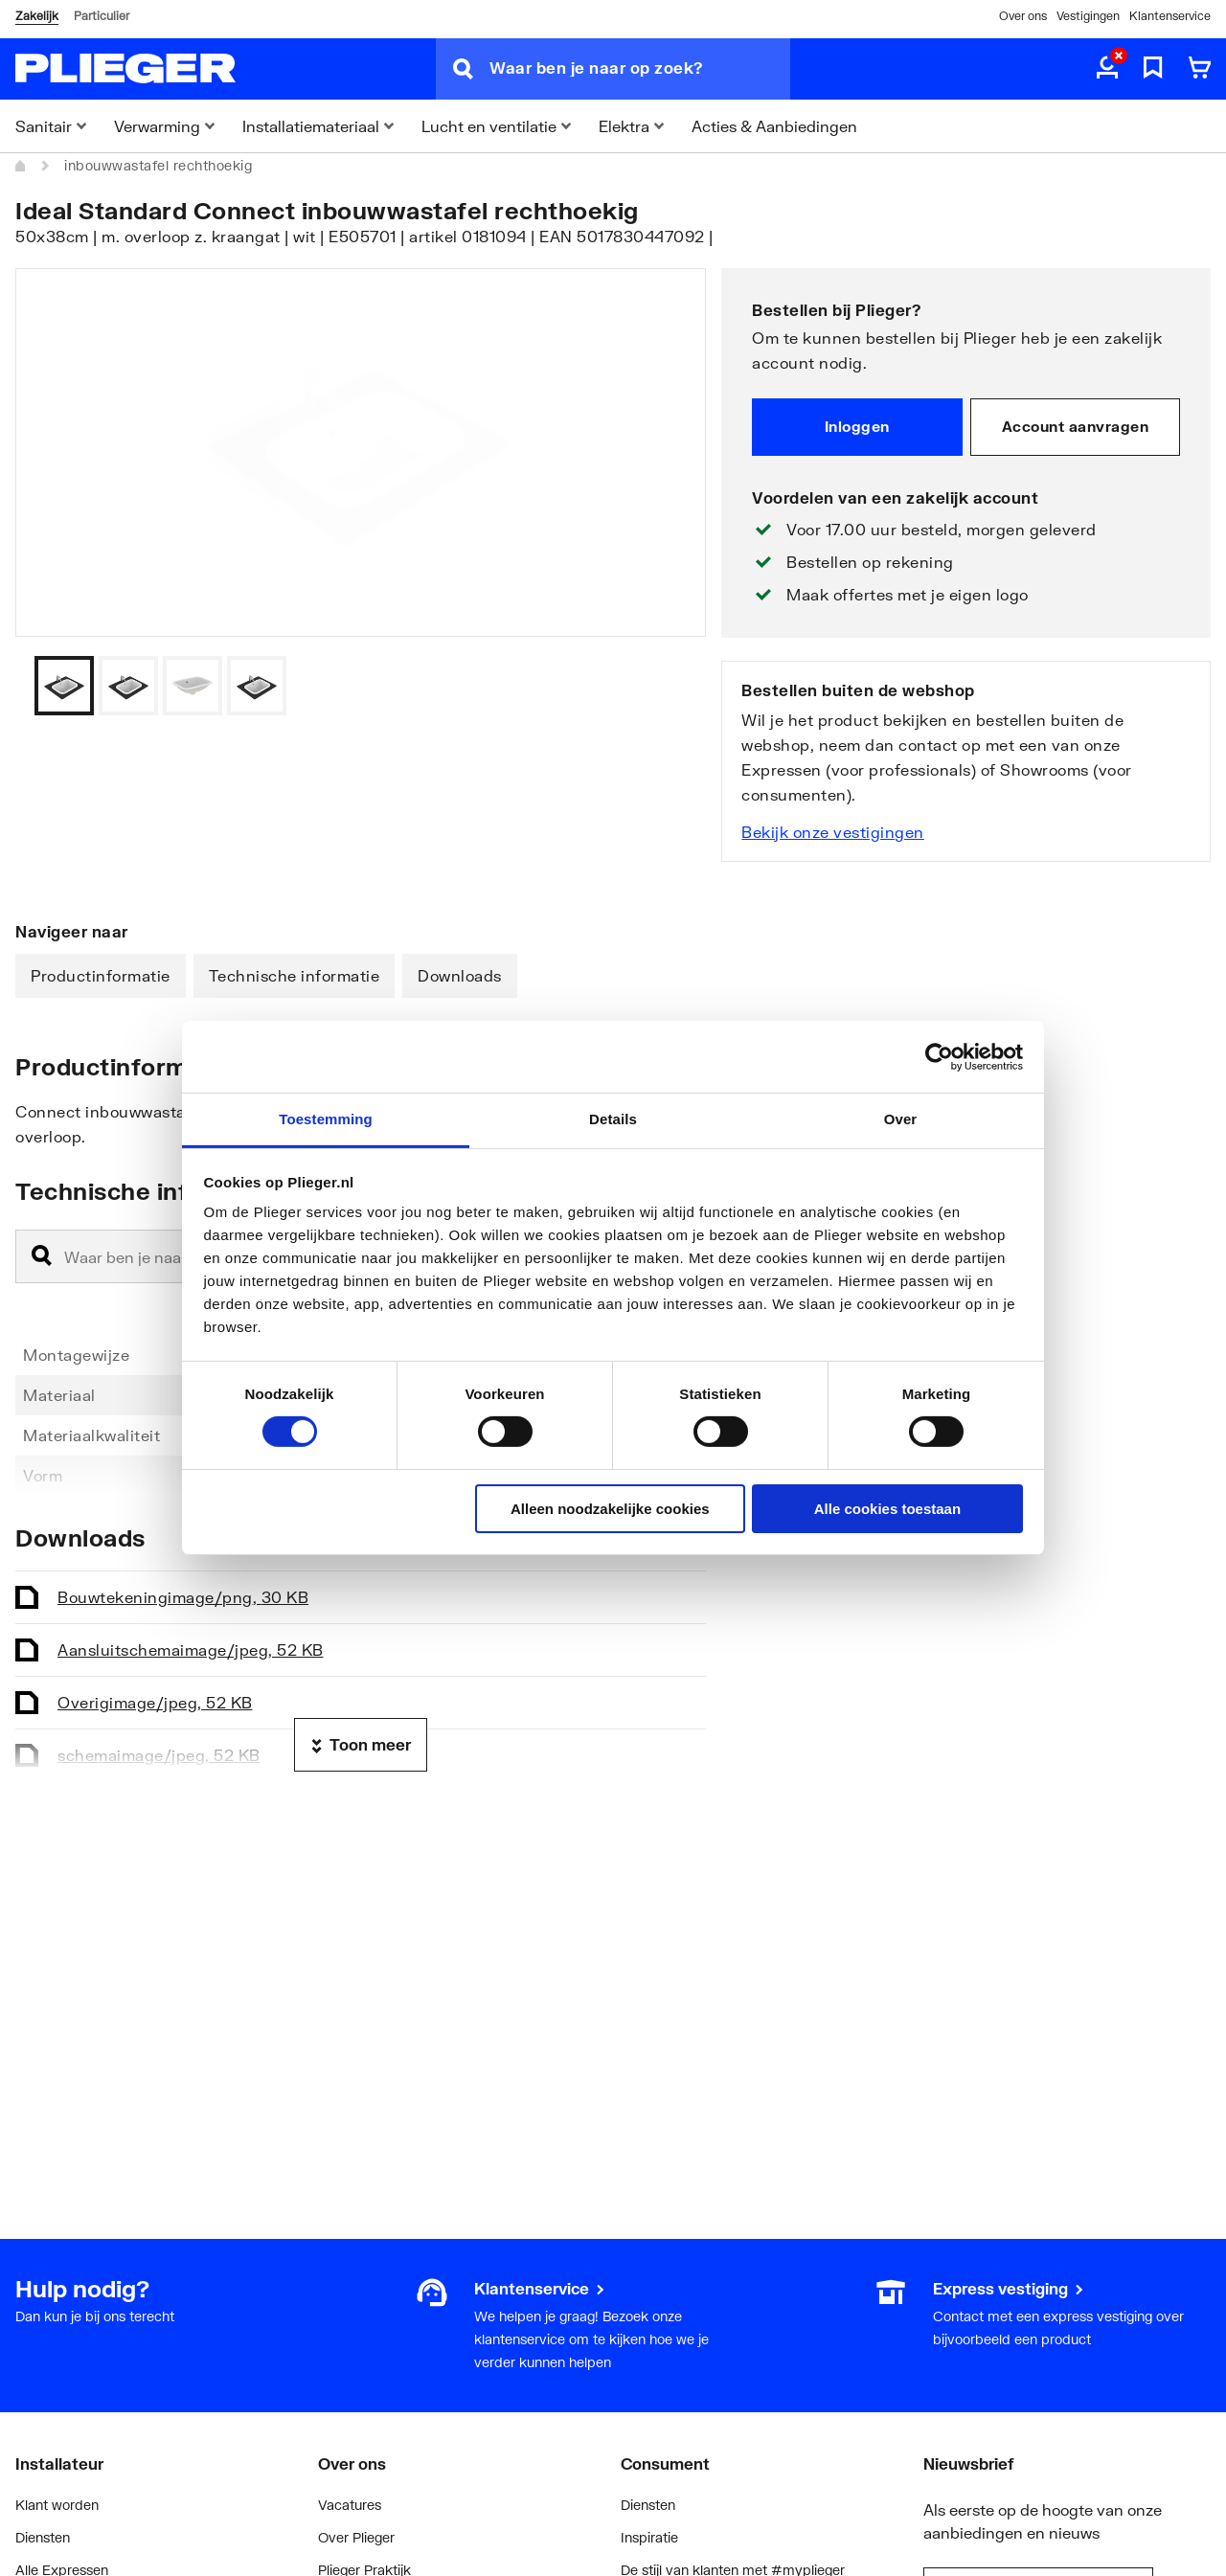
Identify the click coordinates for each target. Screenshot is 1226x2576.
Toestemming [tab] (326, 1119)
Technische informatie (294, 975)
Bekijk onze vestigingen (832, 832)
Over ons (1023, 16)
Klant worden (57, 2505)
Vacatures (349, 2505)
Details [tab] (613, 1119)
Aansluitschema (190, 1649)
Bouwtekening (182, 1597)
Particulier (101, 16)
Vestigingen (1088, 16)
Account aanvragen (1075, 426)
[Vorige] (667, 686)
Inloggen (857, 426)
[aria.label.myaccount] (1107, 69)
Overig (155, 1702)
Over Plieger (356, 2537)
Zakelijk (36, 16)
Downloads (460, 975)
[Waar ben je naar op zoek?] (639, 69)
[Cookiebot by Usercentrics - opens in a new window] (939, 1056)
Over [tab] (901, 1119)
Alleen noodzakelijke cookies (610, 1509)
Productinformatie (100, 975)
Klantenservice (1170, 16)
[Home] (21, 165)
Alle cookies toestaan (887, 1509)
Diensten (42, 2537)
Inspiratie (649, 2537)
